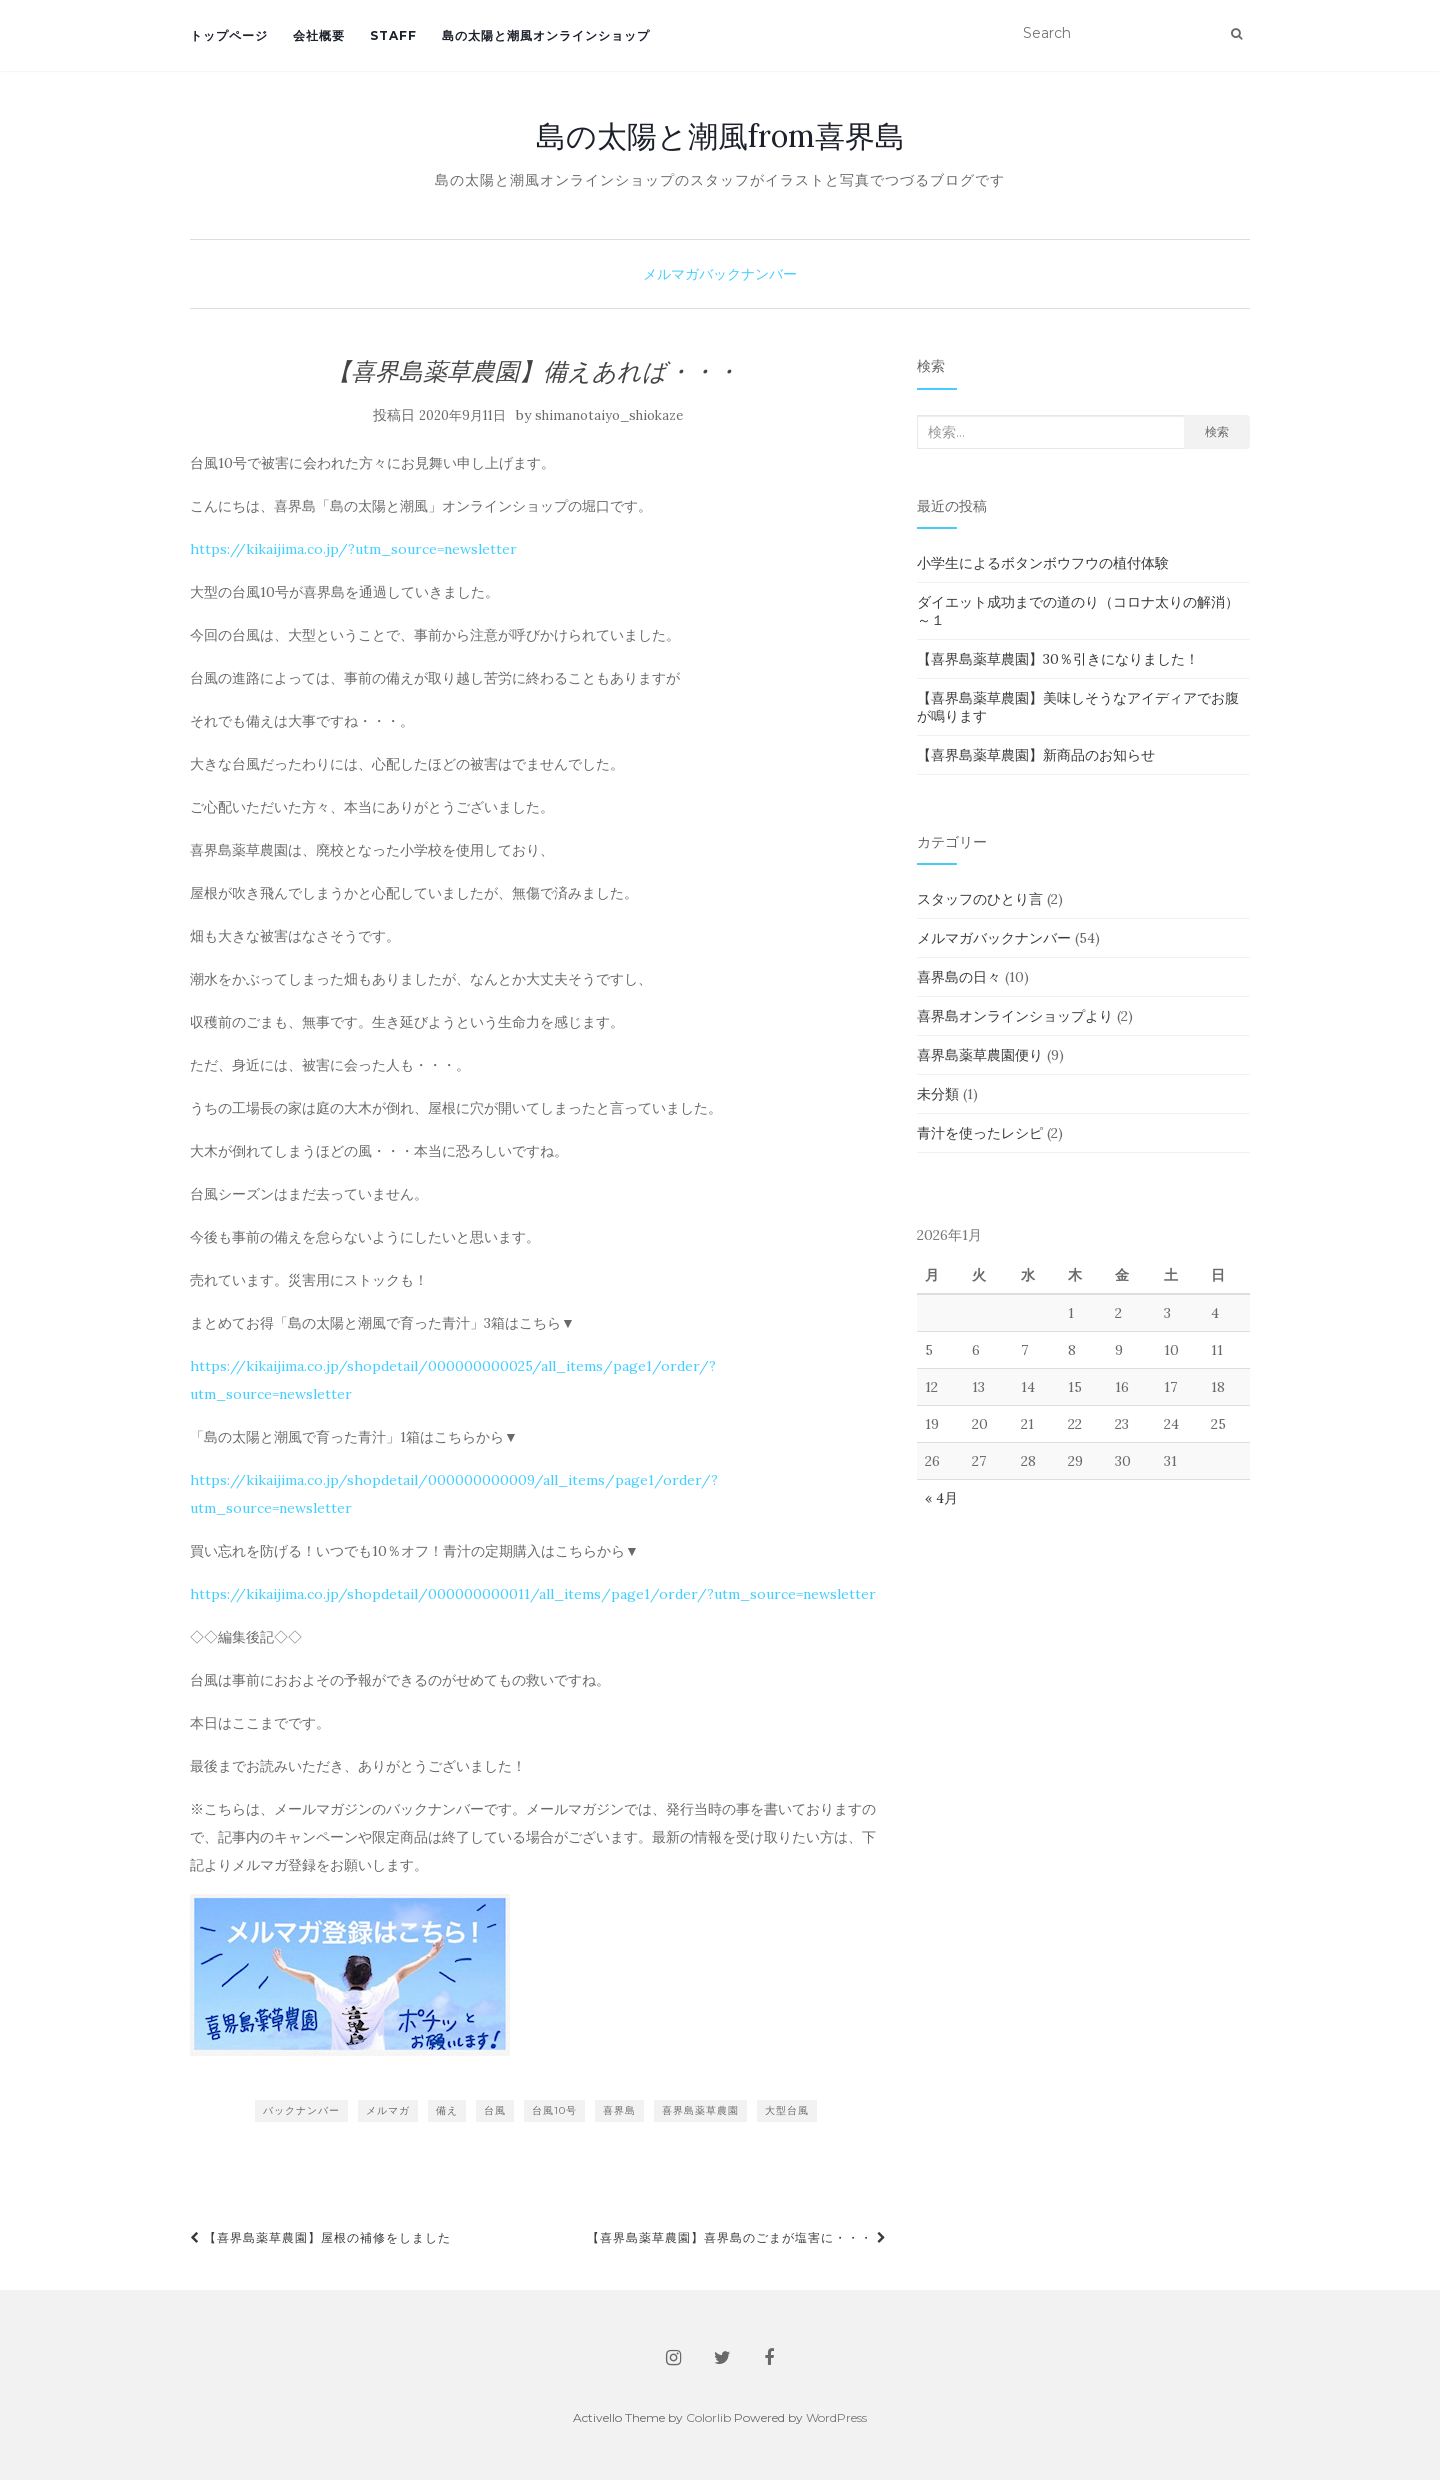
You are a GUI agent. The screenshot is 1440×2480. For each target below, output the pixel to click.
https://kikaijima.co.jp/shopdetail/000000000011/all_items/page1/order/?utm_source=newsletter (533, 1594)
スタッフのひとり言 (980, 899)
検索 (1217, 431)
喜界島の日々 (959, 977)
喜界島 (619, 2110)
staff (393, 35)
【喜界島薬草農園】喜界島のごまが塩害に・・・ (737, 2237)
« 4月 (941, 1498)
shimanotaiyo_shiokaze (609, 415)
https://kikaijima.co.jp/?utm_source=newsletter (353, 549)
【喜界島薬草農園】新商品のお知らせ (1036, 755)
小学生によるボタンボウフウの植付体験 (1043, 563)
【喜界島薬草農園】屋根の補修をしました (320, 2237)
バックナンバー (301, 2110)
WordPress (836, 2417)
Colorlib (708, 2417)
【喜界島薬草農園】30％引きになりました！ (1058, 659)
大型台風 (787, 2110)
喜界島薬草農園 (700, 2110)
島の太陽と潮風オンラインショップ (546, 35)
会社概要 (319, 35)
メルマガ (388, 2110)
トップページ (229, 35)
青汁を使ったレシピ (980, 1133)
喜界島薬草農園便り (980, 1055)
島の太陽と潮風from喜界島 (720, 136)
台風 (495, 2110)
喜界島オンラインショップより (1015, 1016)
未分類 (938, 1094)
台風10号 (554, 2110)
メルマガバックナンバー (720, 274)
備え (447, 2110)
